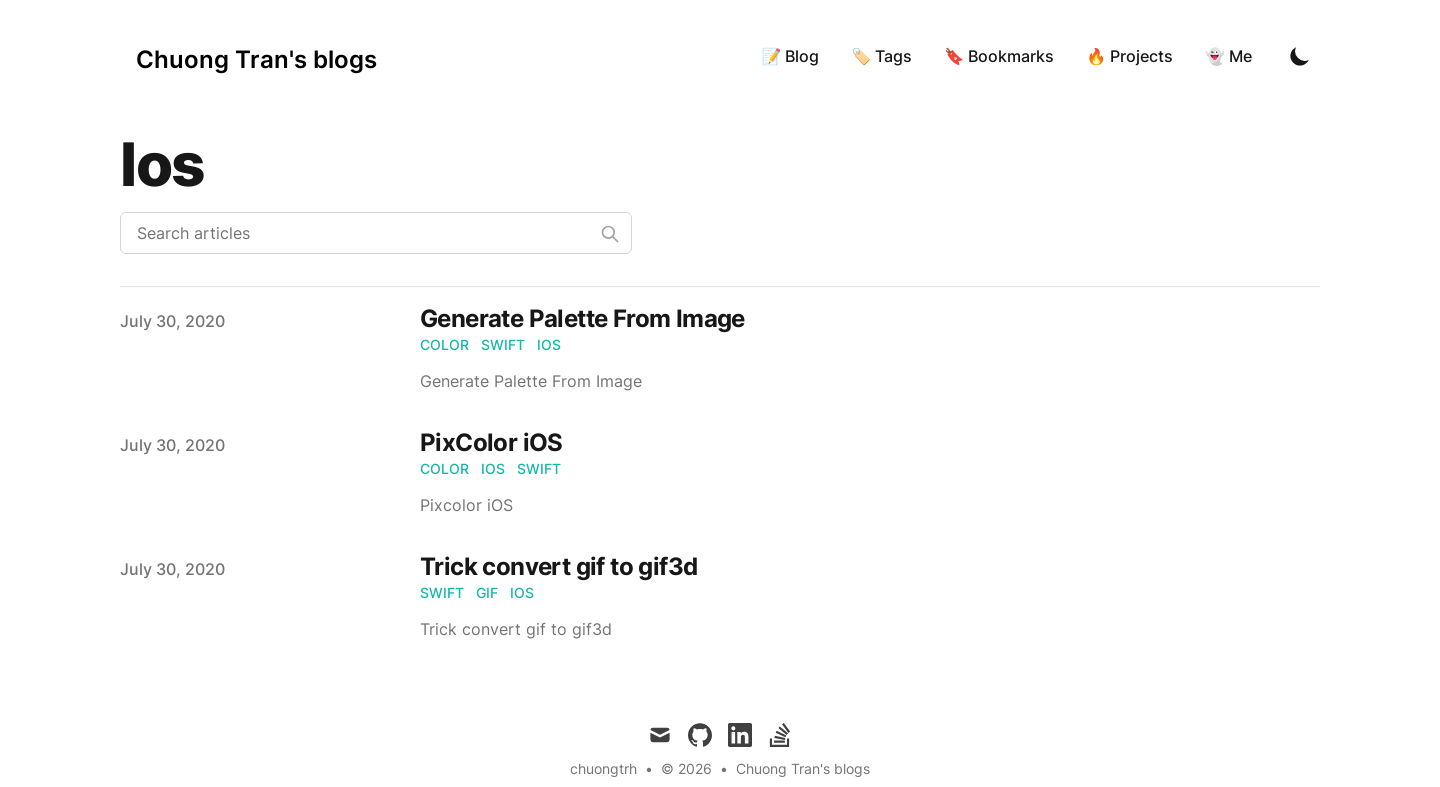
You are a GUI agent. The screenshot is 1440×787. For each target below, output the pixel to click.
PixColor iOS (491, 442)
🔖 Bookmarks (999, 56)
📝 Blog (790, 56)
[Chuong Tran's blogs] (256, 56)
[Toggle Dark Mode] (1300, 56)
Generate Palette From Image (582, 318)
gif (487, 592)
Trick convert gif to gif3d (558, 566)
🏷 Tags (881, 56)
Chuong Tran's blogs (803, 768)
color (444, 344)
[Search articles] (376, 233)
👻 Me (1228, 56)
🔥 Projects (1129, 56)
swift (503, 344)
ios (549, 344)
